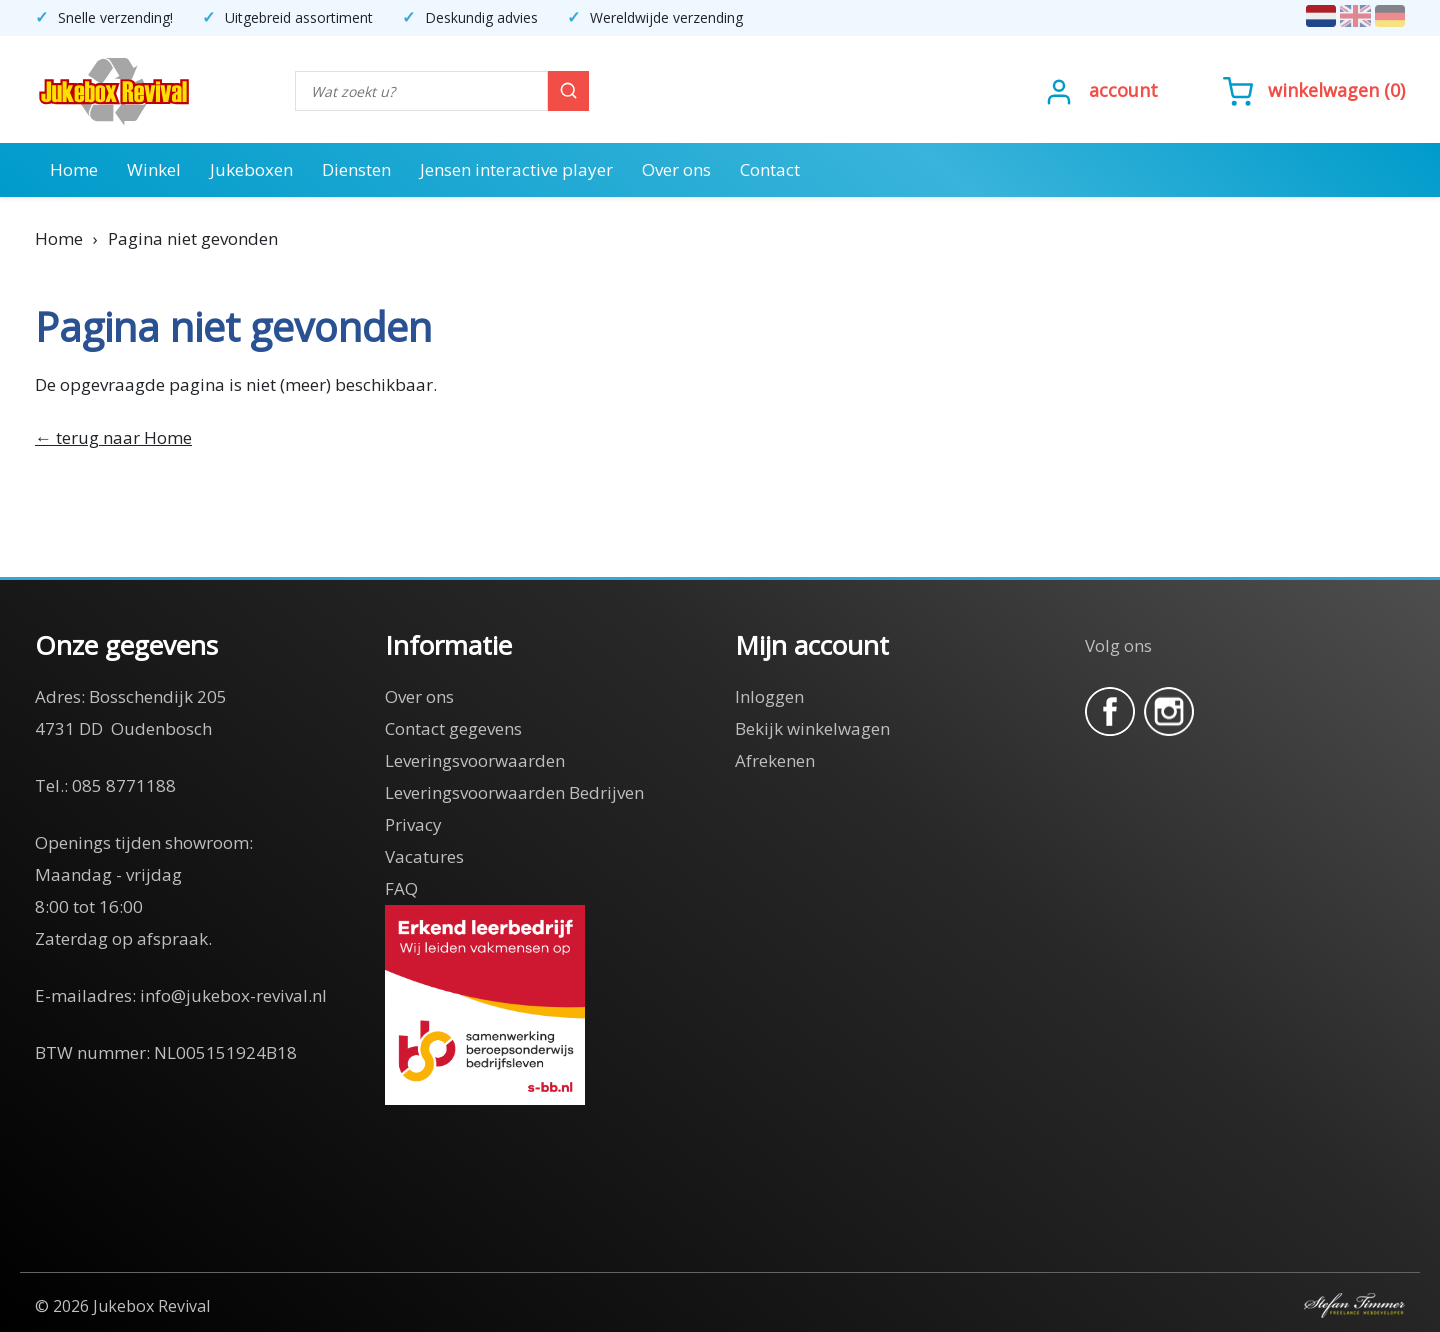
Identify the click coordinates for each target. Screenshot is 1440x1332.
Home (74, 169)
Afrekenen (775, 760)
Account (1123, 90)
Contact (770, 169)
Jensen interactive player (516, 169)
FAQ (401, 888)
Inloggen (769, 696)
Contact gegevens (453, 728)
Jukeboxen (251, 169)
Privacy (413, 824)
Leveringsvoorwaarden (475, 760)
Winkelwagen (1323, 90)
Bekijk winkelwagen (812, 728)
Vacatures (424, 856)
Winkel (154, 169)
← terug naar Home (113, 437)
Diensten (356, 169)
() (1314, 90)
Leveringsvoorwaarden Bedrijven (514, 792)
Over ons (676, 169)
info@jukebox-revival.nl (233, 995)
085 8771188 (124, 785)
